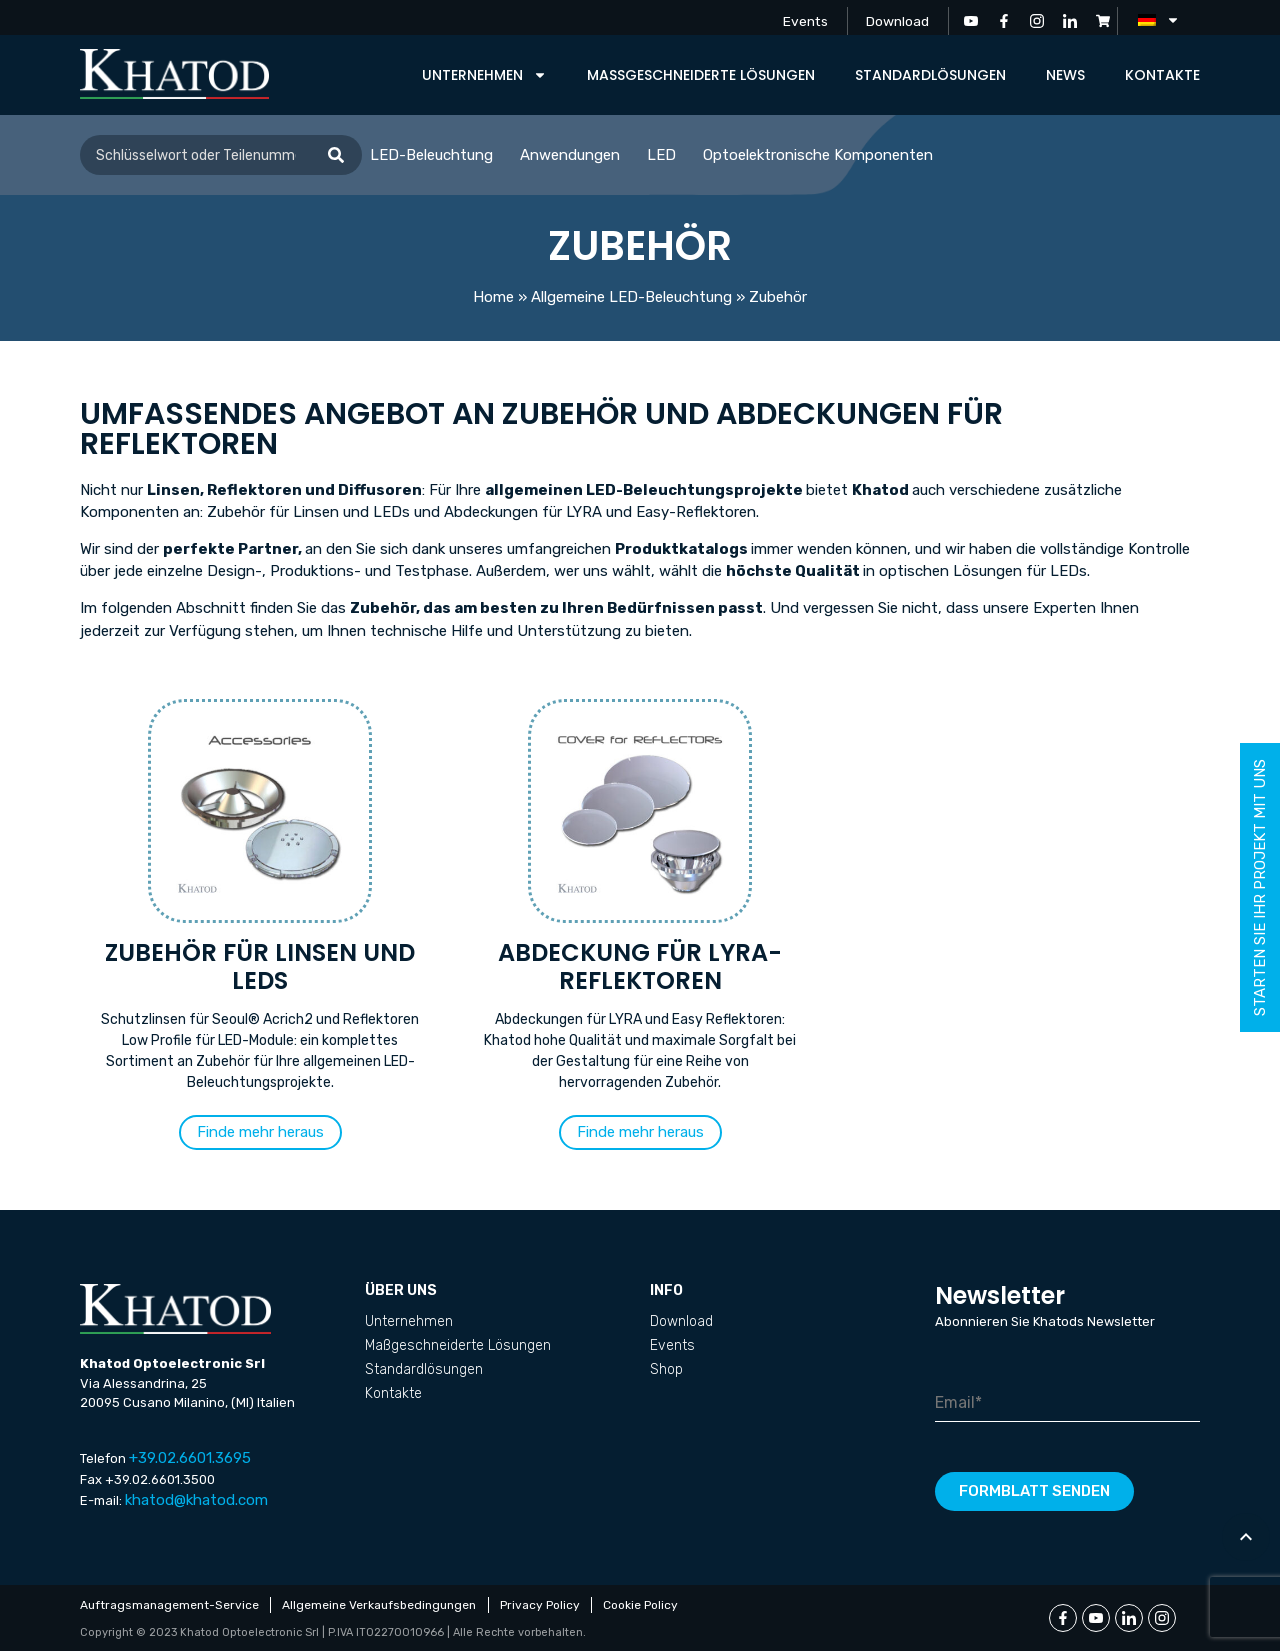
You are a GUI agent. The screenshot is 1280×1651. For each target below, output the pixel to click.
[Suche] (336, 155)
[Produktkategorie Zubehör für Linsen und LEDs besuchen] (260, 902)
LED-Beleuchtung (431, 155)
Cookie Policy (645, 1605)
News (1065, 75)
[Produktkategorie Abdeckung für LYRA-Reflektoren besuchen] (640, 902)
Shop (666, 1369)
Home (493, 297)
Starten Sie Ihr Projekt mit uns (1260, 887)
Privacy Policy (543, 1605)
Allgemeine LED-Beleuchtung (631, 297)
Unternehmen (484, 75)
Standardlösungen (930, 75)
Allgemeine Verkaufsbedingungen (381, 1605)
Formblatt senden (1034, 1491)
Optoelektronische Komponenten (818, 155)
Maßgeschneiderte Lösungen (701, 75)
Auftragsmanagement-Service (169, 1605)
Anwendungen (570, 155)
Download (896, 20)
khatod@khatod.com (196, 1500)
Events (801, 20)
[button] (260, 1132)
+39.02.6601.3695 (190, 1458)
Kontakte (1162, 75)
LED (661, 155)
